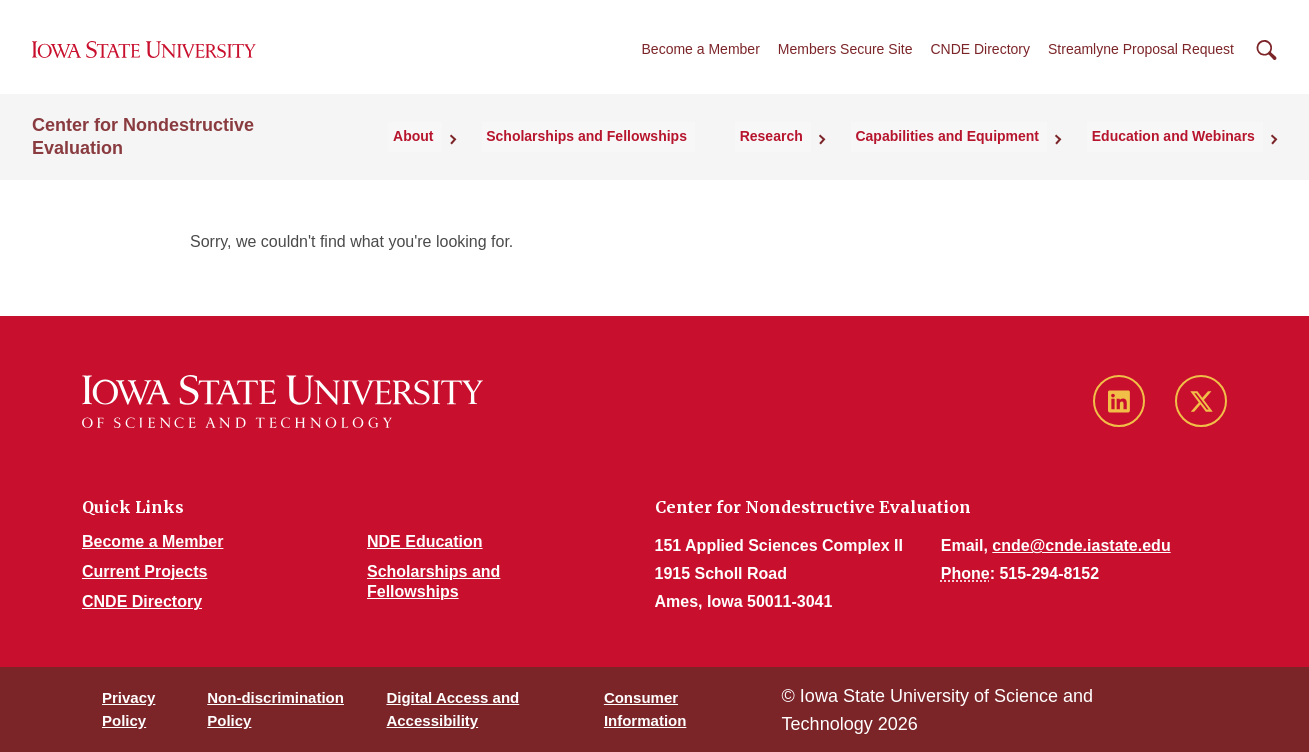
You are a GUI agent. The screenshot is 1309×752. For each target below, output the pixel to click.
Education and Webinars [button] (1181, 154)
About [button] (472, 154)
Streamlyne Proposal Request (1141, 59)
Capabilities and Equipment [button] (968, 154)
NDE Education (425, 541)
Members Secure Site (845, 59)
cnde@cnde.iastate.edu (1081, 545)
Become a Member (701, 59)
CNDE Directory (980, 59)
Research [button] (804, 154)
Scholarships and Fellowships (633, 154)
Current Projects (144, 571)
